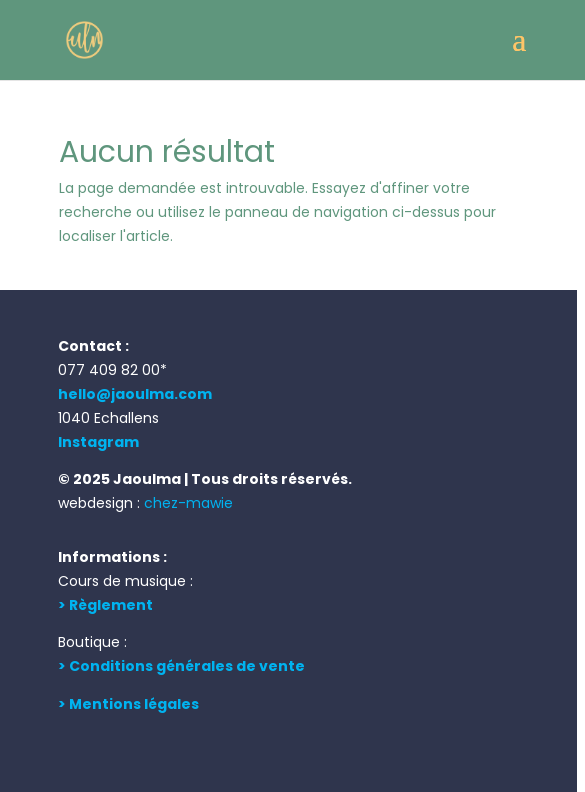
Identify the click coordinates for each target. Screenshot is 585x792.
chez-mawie (188, 503)
